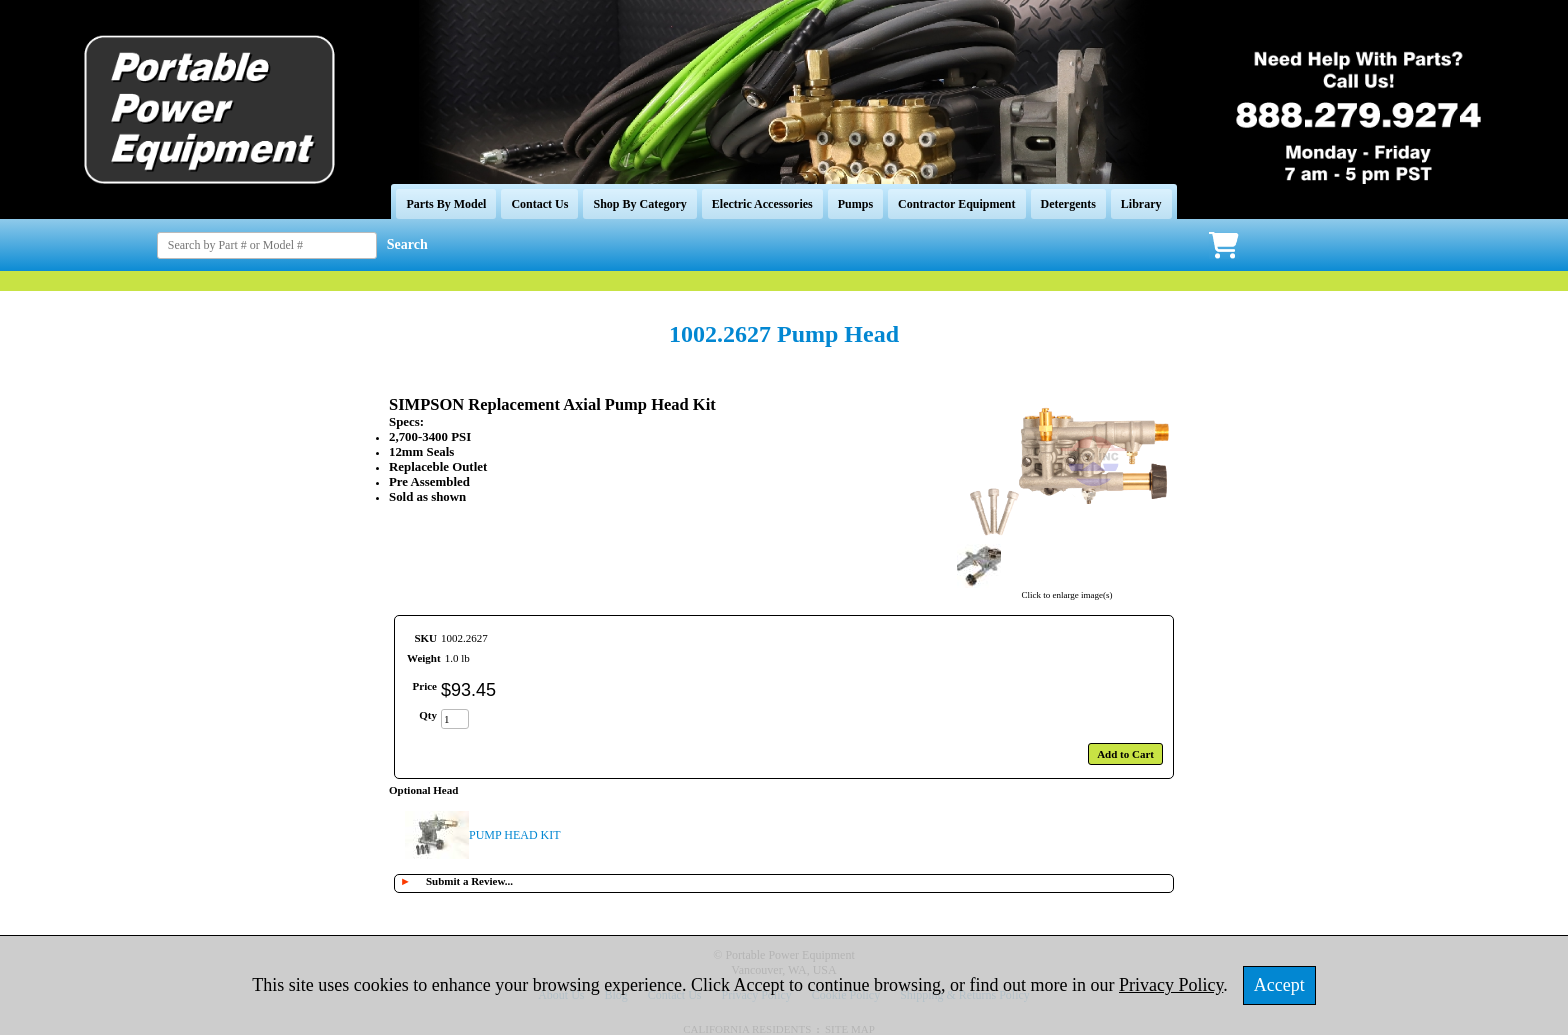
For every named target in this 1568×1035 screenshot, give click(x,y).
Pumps (855, 204)
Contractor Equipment (956, 204)
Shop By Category (639, 204)
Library (1141, 204)
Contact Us (539, 204)
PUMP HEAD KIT (515, 835)
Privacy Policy (1171, 985)
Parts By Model (446, 204)
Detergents (1068, 204)
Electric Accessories (762, 204)
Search (407, 244)
